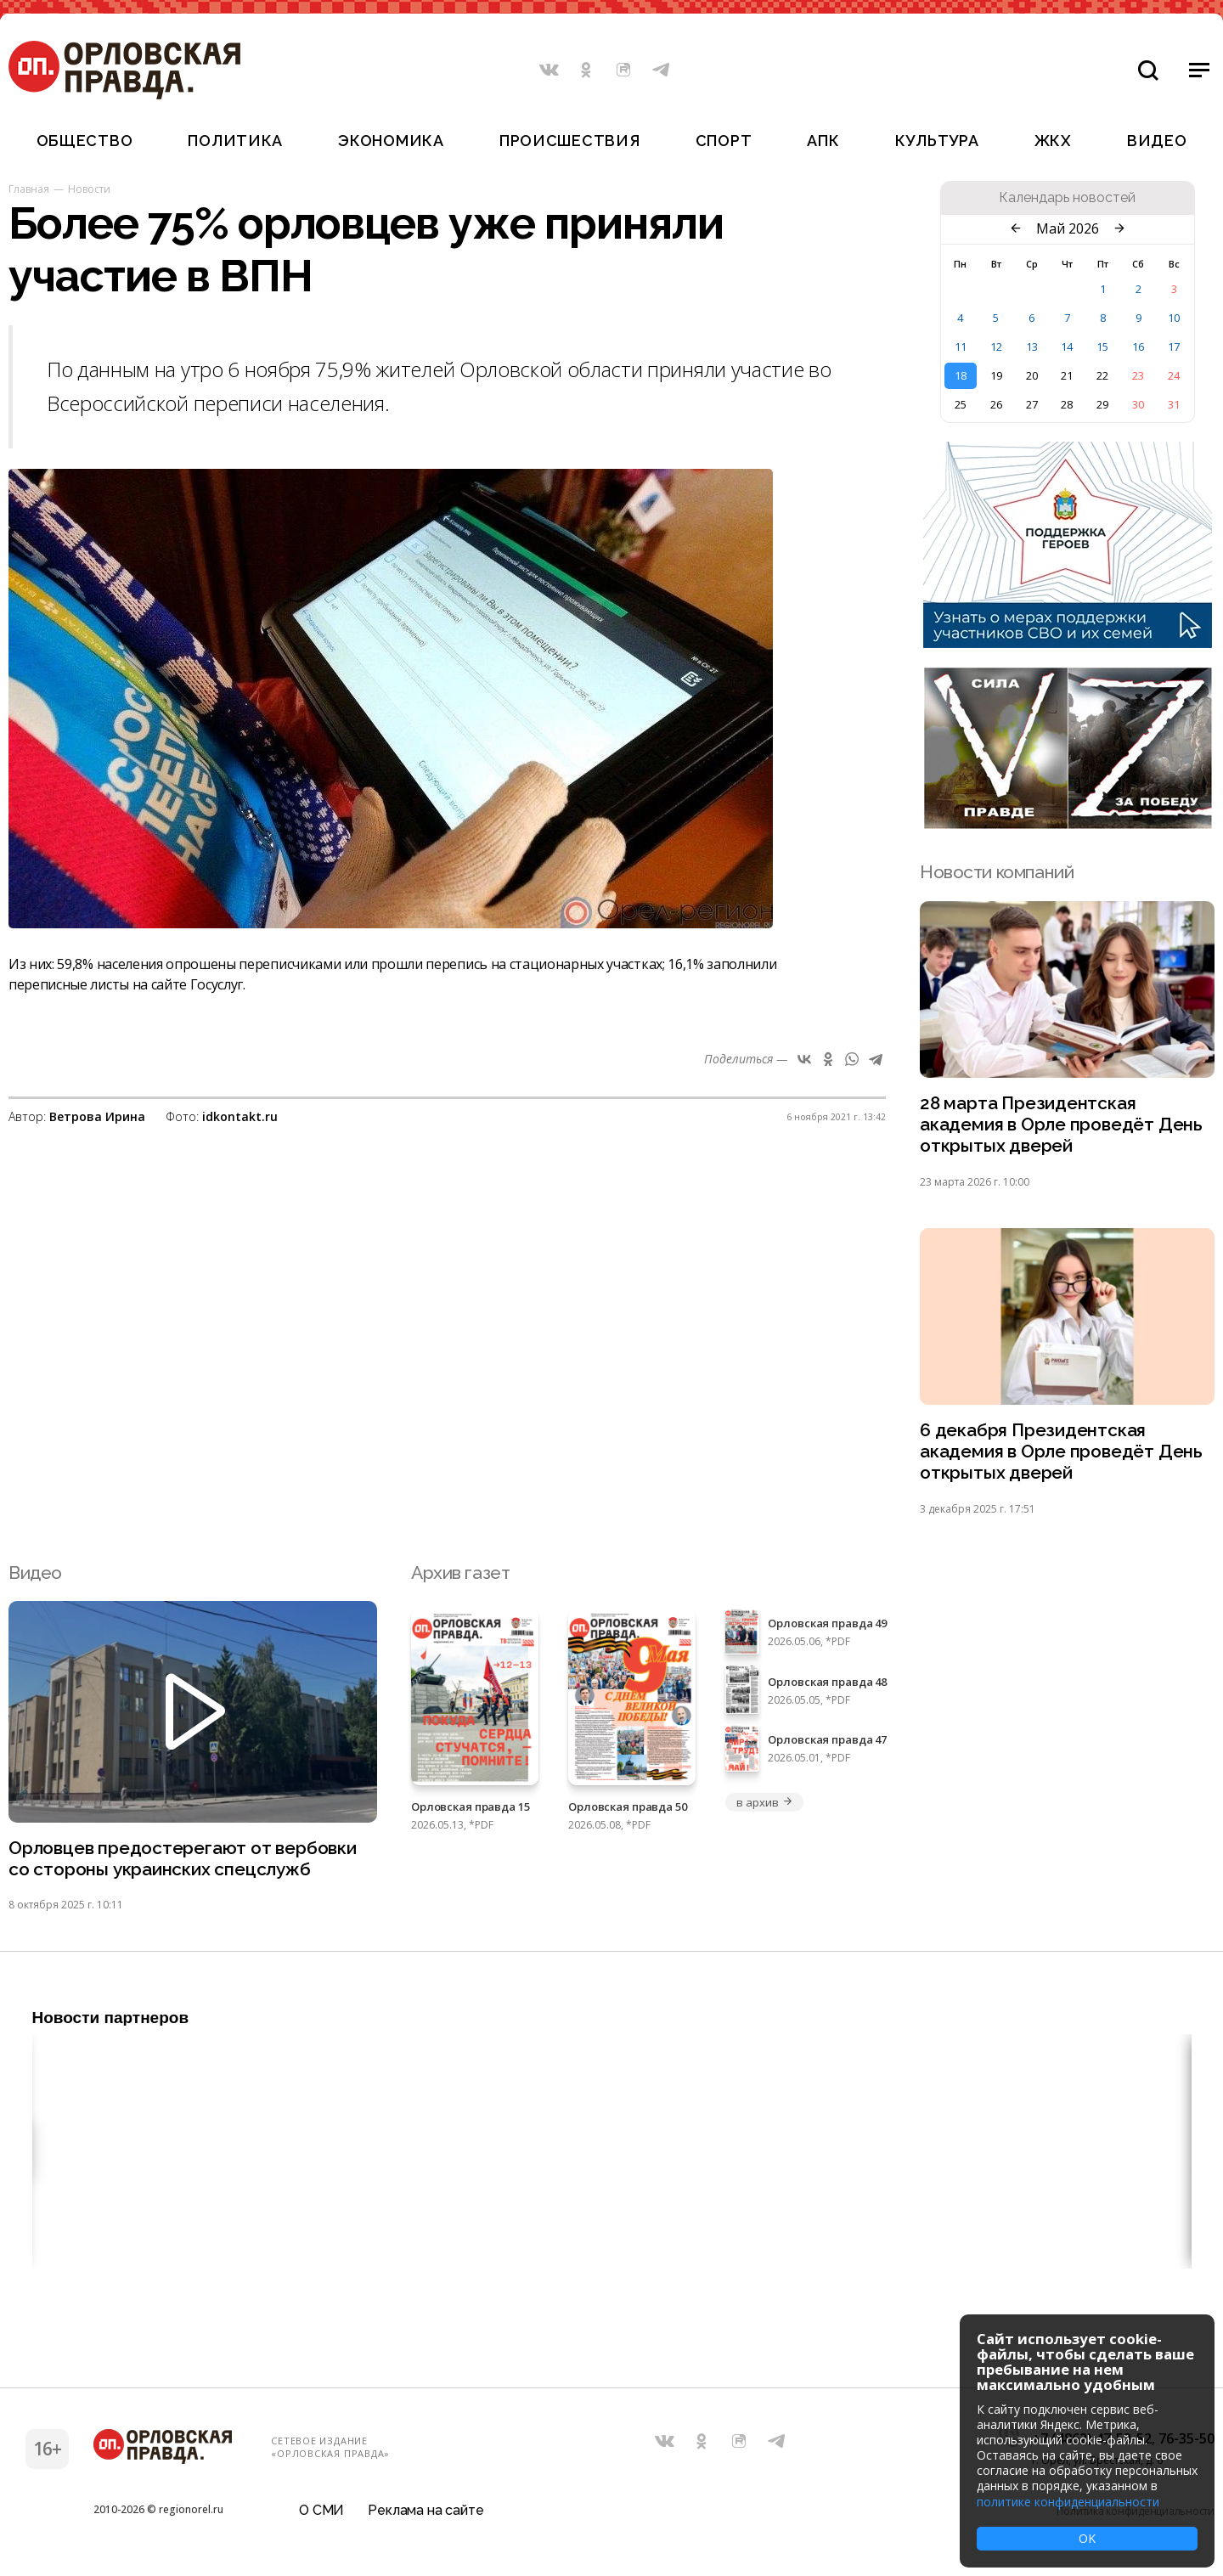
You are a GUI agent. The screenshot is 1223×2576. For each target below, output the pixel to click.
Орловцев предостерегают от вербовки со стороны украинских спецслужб (182, 1860)
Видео (1157, 140)
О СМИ (321, 2512)
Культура (937, 140)
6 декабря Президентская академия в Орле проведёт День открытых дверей (1061, 1453)
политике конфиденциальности (1068, 2502)
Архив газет (460, 1573)
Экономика (390, 140)
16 (1138, 346)
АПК (823, 140)
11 (961, 346)
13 (1032, 346)
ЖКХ (1053, 140)
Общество (85, 140)
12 (996, 346)
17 (1174, 346)
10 (1174, 317)
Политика (235, 140)
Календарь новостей (1067, 198)
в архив (764, 1803)
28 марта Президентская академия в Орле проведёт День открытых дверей (1061, 1125)
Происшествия (569, 140)
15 (1102, 346)
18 (961, 375)
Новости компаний (997, 871)
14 (1067, 346)
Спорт (724, 140)
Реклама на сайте (425, 2512)
